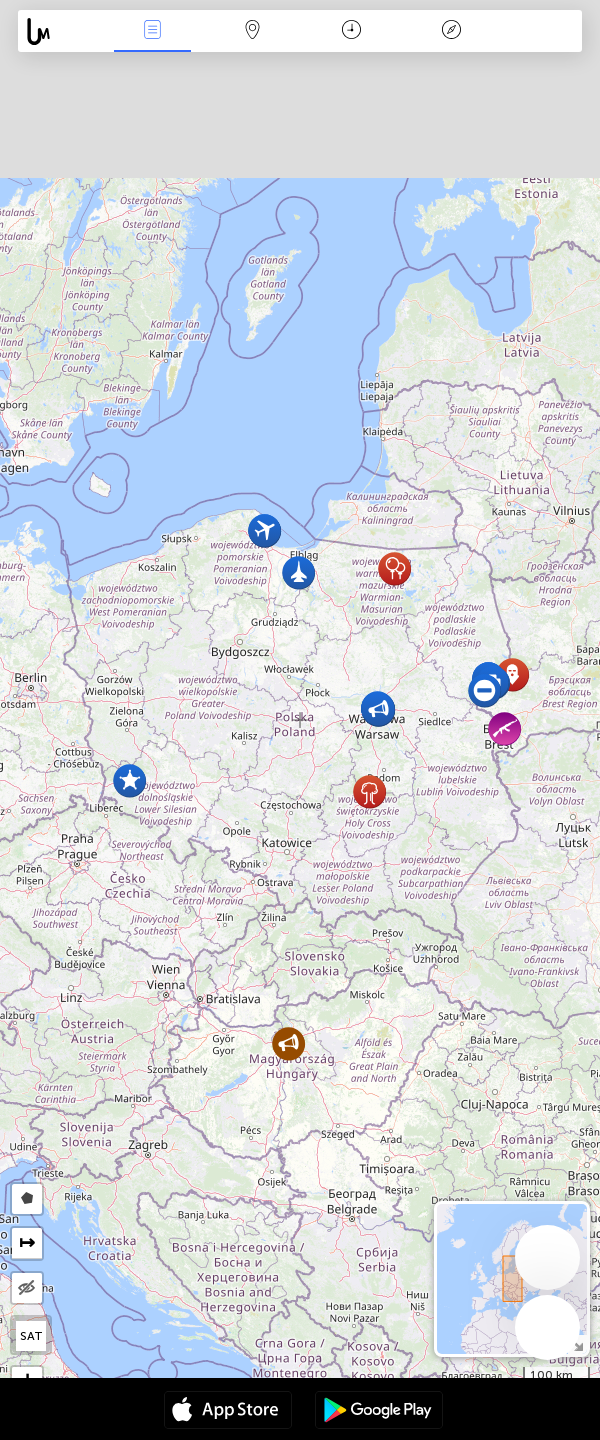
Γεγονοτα (152, 31)
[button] (484, 690)
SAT (31, 1336)
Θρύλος (451, 31)
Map (252, 31)
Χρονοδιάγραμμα (351, 31)
